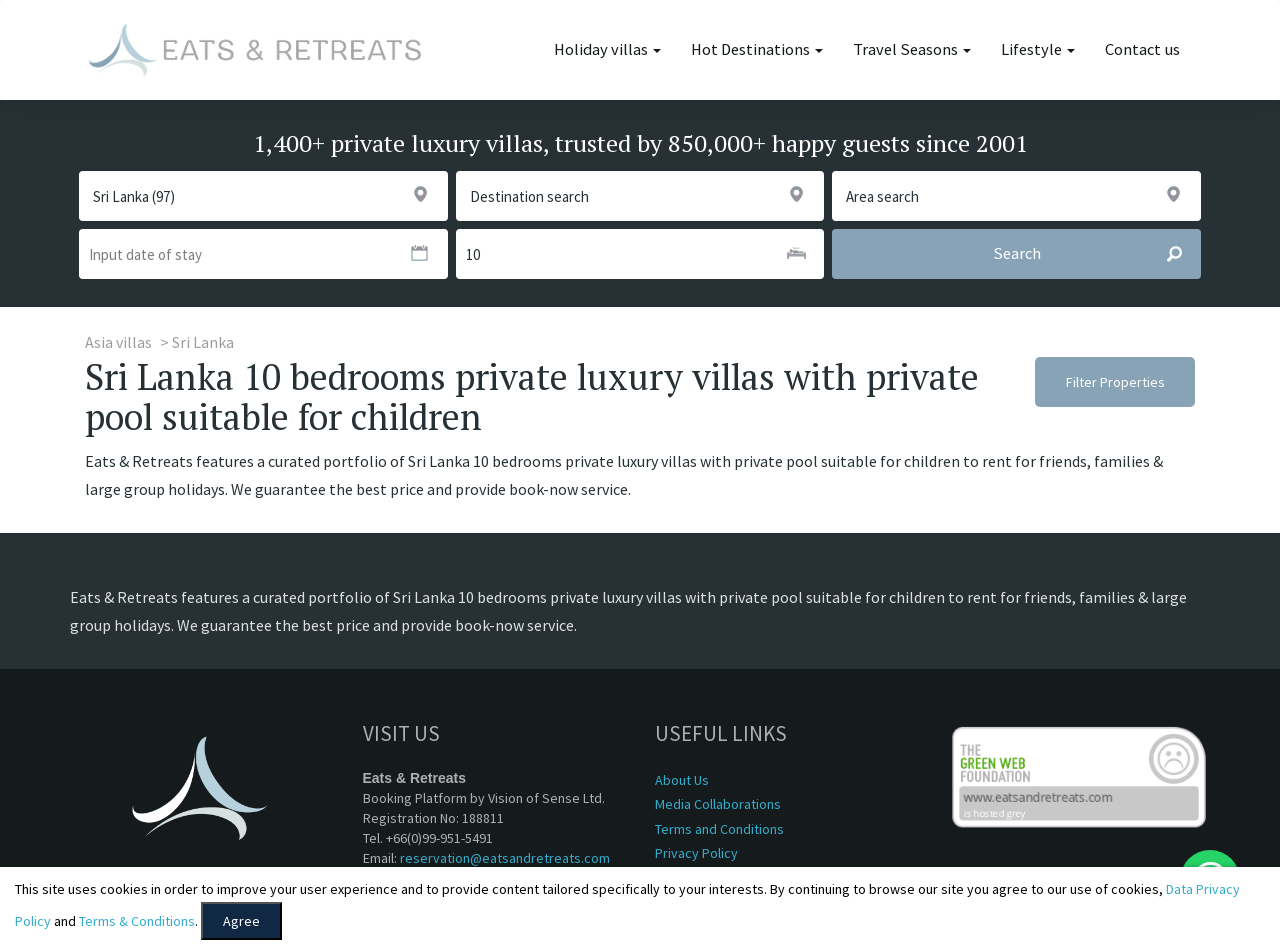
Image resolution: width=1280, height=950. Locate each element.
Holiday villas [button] (607, 49)
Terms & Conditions (137, 921)
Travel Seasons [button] (912, 49)
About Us (682, 780)
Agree (241, 921)
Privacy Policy (696, 853)
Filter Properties (1115, 382)
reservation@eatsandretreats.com (505, 858)
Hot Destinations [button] (757, 49)
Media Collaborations (718, 804)
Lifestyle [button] (1038, 49)
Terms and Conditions (719, 829)
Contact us (1142, 49)
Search (1096, 254)
